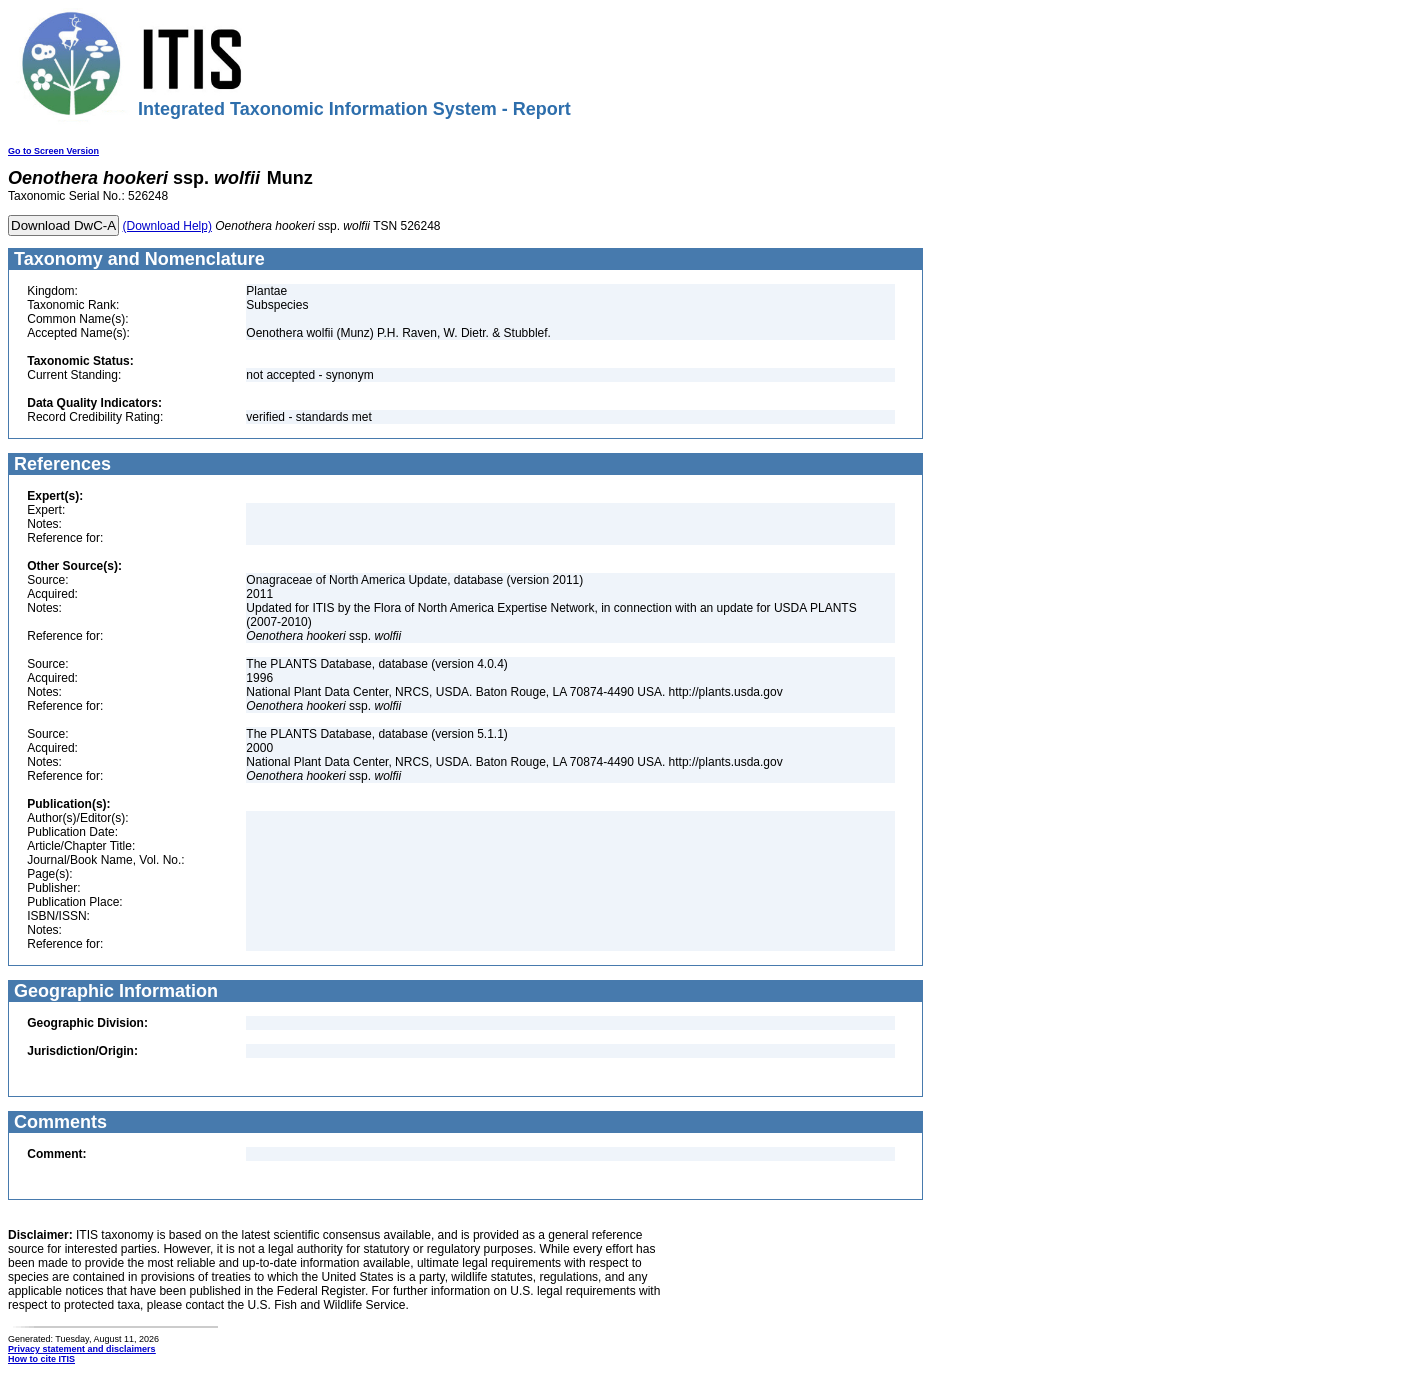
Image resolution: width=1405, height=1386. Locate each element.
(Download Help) (167, 226)
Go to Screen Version (53, 151)
